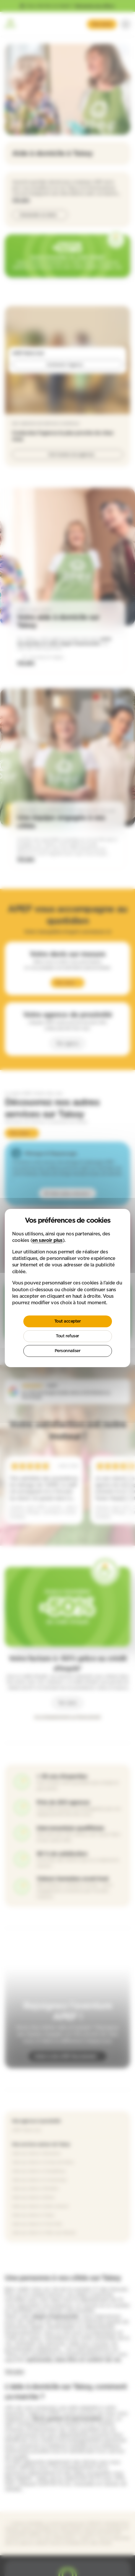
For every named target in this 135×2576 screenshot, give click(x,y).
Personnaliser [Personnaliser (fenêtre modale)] (68, 1351)
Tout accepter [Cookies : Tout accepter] (67, 1321)
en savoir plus (47, 1240)
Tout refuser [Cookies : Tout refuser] (67, 1336)
